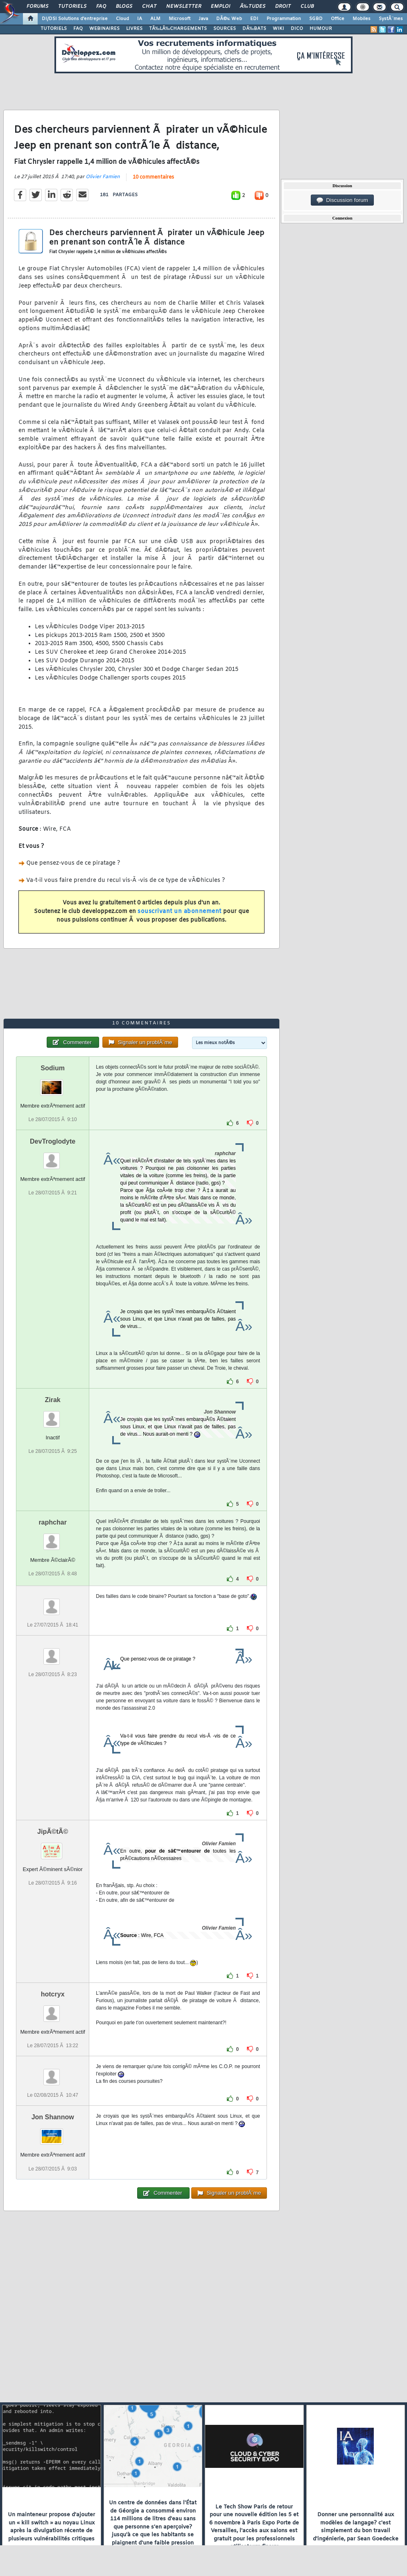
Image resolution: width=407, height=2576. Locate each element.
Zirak (53, 1399)
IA (139, 19)
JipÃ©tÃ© (52, 1831)
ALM (155, 19)
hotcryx (53, 1994)
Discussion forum (342, 200)
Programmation (284, 19)
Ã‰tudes (252, 6)
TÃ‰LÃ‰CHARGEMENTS (178, 29)
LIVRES (134, 29)
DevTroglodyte (52, 1141)
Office (337, 19)
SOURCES (224, 29)
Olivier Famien (103, 177)
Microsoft (179, 19)
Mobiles (362, 19)
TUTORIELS (54, 29)
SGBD (316, 19)
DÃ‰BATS (254, 29)
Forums (37, 6)
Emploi (220, 6)
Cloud (122, 19)
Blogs (124, 6)
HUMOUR (321, 29)
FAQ (101, 6)
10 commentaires (153, 177)
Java (203, 19)
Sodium (53, 1068)
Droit (283, 6)
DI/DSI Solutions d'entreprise (75, 19)
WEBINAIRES (104, 29)
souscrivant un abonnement (180, 911)
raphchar (52, 1522)
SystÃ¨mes (391, 19)
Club (307, 6)
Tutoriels (72, 6)
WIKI (278, 29)
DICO (297, 29)
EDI (254, 19)
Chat (149, 6)
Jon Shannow (53, 2117)
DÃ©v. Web (229, 19)
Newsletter (183, 6)
